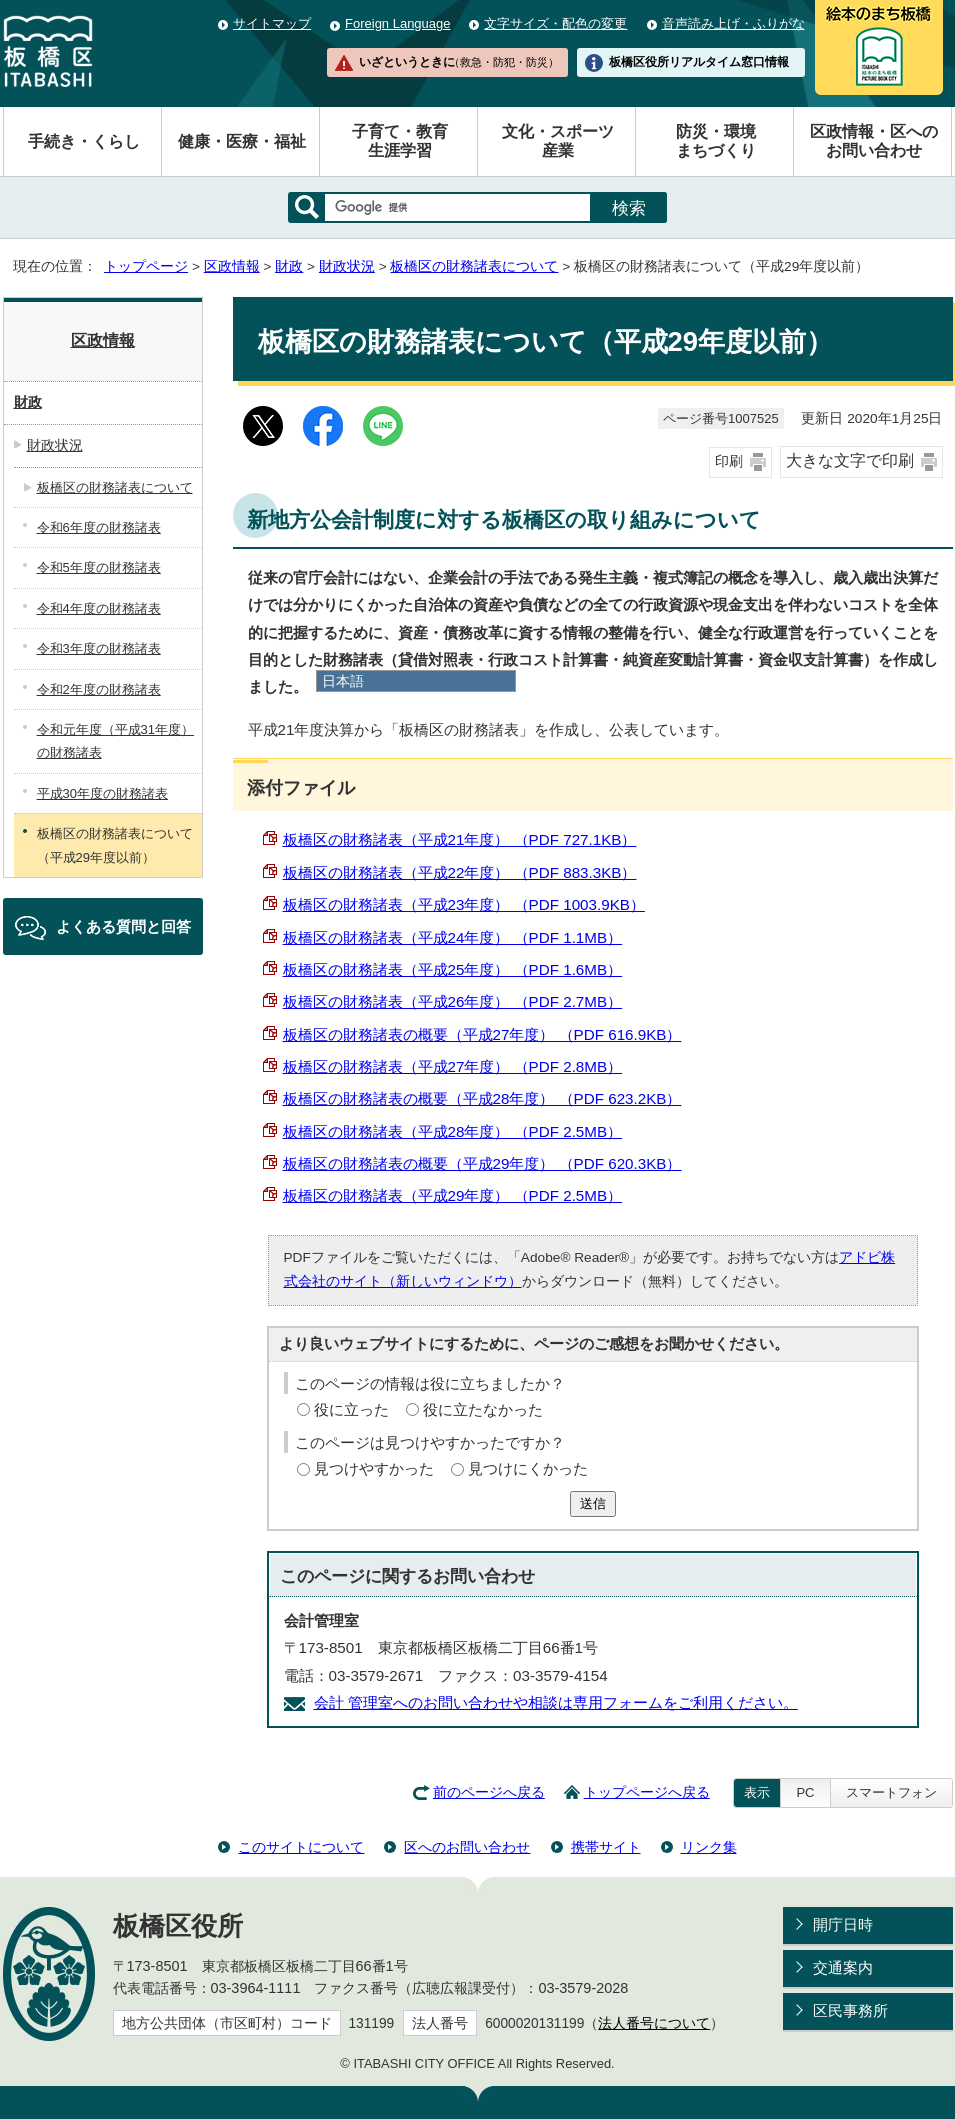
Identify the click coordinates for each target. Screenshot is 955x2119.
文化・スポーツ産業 (558, 141)
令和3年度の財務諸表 (99, 648)
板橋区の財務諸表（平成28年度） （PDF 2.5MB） (453, 1131)
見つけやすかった (374, 1468)
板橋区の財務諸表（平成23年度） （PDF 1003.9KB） (464, 904)
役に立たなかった (483, 1409)
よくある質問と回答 (123, 926)
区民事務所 (850, 2010)
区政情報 (232, 266)
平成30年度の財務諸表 (102, 793)
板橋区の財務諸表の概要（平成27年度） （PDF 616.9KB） (482, 1034)
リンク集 (709, 1847)
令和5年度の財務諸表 (99, 567)
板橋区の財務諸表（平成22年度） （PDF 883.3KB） (460, 872)
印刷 (729, 461)
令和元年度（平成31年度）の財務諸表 (115, 741)
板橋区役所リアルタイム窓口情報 (699, 62)
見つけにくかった (528, 1468)
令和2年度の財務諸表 (99, 689)
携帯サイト (606, 1847)
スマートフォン (891, 1792)
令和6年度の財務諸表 (99, 527)
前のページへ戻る (489, 1792)
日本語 (343, 681)
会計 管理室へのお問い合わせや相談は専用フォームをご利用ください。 (556, 1702)
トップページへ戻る (647, 1792)
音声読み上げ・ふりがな (733, 23)
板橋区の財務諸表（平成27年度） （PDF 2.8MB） (453, 1066)
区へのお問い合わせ (467, 1847)
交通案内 (843, 1967)
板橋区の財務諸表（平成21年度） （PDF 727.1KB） (460, 839)
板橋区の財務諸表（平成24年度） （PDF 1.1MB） (453, 937)
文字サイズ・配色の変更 (555, 23)
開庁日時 (843, 1924)
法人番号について (654, 2023)
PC (805, 1792)
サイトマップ (272, 23)
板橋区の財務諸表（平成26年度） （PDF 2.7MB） (453, 1001)
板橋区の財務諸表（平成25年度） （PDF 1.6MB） (453, 969)
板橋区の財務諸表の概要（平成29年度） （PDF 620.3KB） (482, 1163)
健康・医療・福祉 (242, 141)
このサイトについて (301, 1847)
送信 (593, 1503)
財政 (289, 266)
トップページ (146, 266)
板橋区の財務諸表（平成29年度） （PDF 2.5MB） (453, 1195)
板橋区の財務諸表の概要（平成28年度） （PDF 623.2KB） (482, 1098)
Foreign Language (397, 23)
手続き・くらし (84, 141)
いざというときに (459, 62)
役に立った (351, 1409)
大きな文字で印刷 (850, 460)
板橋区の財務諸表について (474, 266)
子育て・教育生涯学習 (400, 141)
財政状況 (347, 266)
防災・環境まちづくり (716, 141)
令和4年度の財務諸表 (99, 608)
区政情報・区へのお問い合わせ (874, 141)
